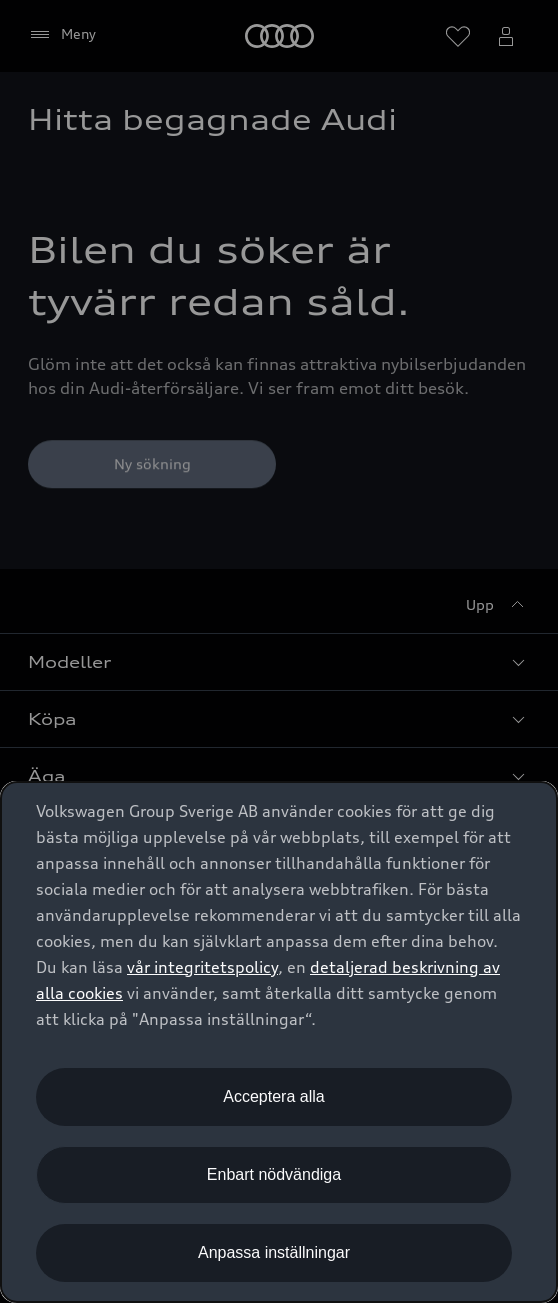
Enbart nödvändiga (274, 1174)
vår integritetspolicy (202, 967)
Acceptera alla (273, 1096)
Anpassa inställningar (274, 1252)
